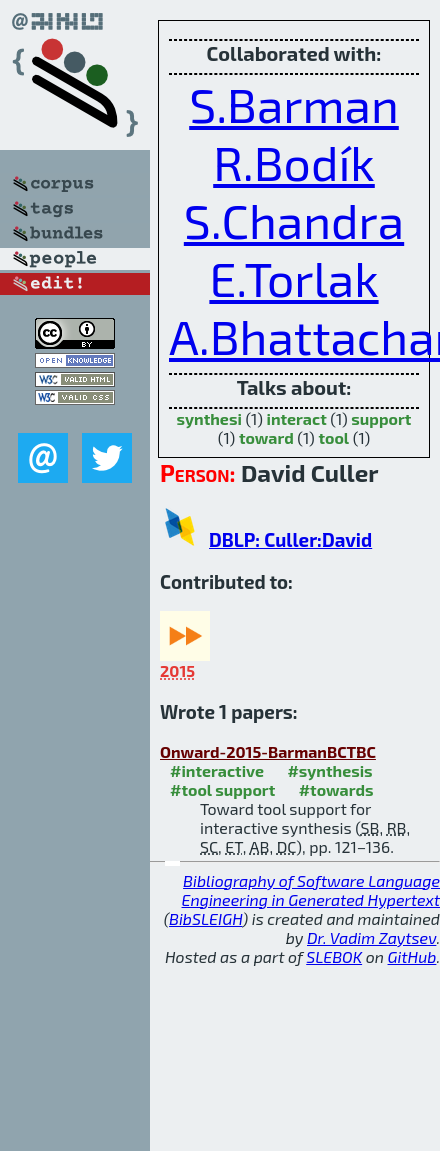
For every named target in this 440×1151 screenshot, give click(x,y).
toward (266, 437)
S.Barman (294, 104)
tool (333, 437)
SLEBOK (334, 956)
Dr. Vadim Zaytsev (371, 937)
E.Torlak (293, 278)
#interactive (217, 770)
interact (296, 418)
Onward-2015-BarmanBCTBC (268, 751)
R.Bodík (294, 162)
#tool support (222, 789)
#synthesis (329, 770)
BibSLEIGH (205, 918)
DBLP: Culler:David (290, 539)
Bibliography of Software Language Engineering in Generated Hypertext (311, 890)
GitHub (412, 956)
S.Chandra (294, 220)
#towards (336, 789)
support (381, 418)
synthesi (209, 418)
